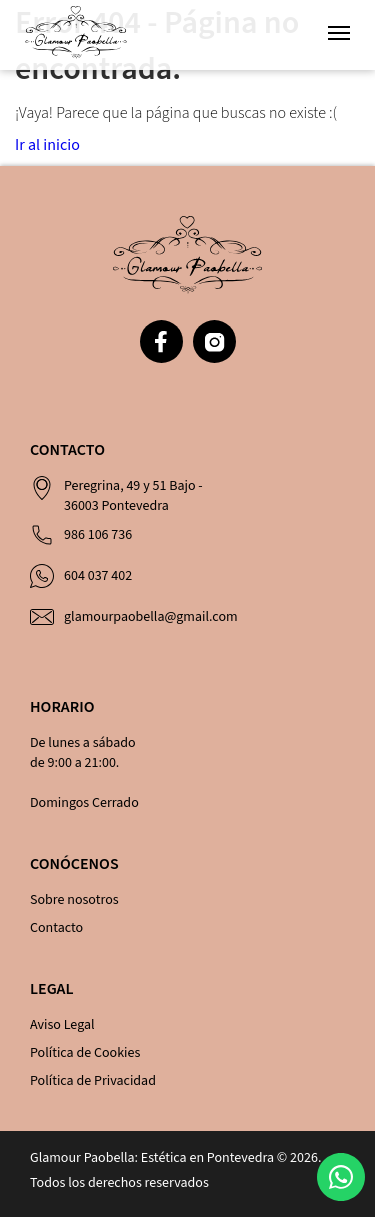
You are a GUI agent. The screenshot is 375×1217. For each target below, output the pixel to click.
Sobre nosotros (74, 900)
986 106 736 (98, 535)
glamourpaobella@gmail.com (151, 617)
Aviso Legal (62, 1025)
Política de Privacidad (93, 1081)
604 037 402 (98, 576)
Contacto (56, 928)
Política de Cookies (85, 1053)
